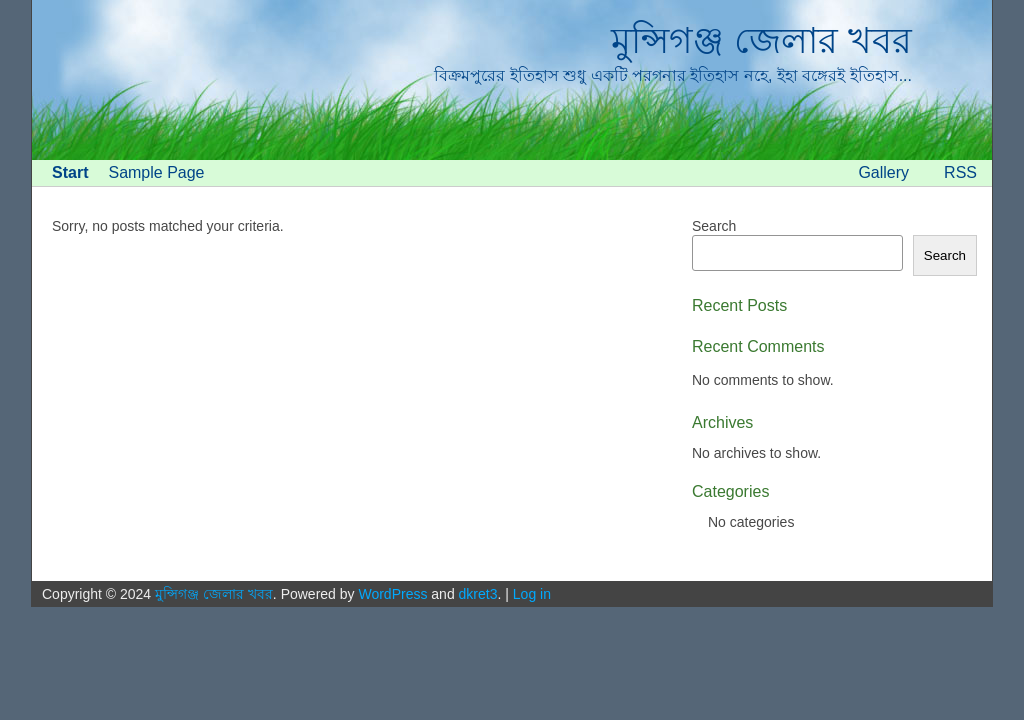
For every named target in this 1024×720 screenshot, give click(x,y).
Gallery (883, 172)
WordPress (392, 594)
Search (714, 226)
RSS (960, 172)
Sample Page (156, 172)
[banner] (512, 80)
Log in (532, 594)
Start (70, 172)
